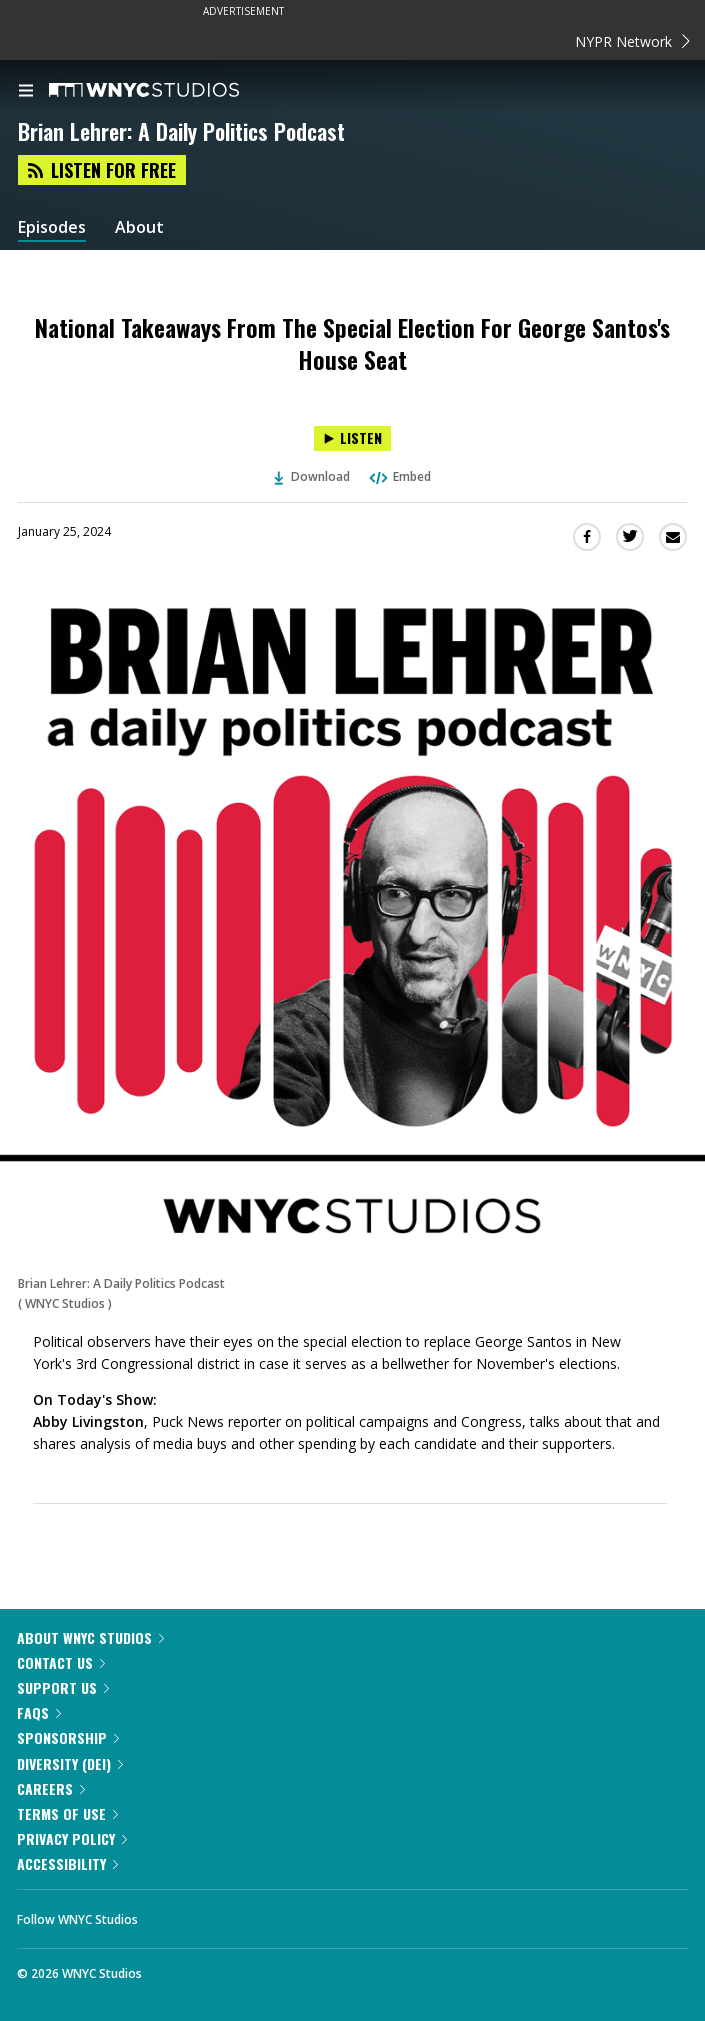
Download (312, 476)
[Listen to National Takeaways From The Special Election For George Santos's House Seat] (352, 438)
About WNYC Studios (90, 1637)
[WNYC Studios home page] (169, 91)
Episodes (52, 227)
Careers (51, 1788)
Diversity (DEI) (70, 1763)
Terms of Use (67, 1813)
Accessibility (67, 1863)
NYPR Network (632, 41)
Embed (399, 476)
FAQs (39, 1712)
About (139, 227)
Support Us (63, 1687)
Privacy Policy (72, 1838)
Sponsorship (68, 1737)
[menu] (26, 92)
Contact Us (61, 1662)
